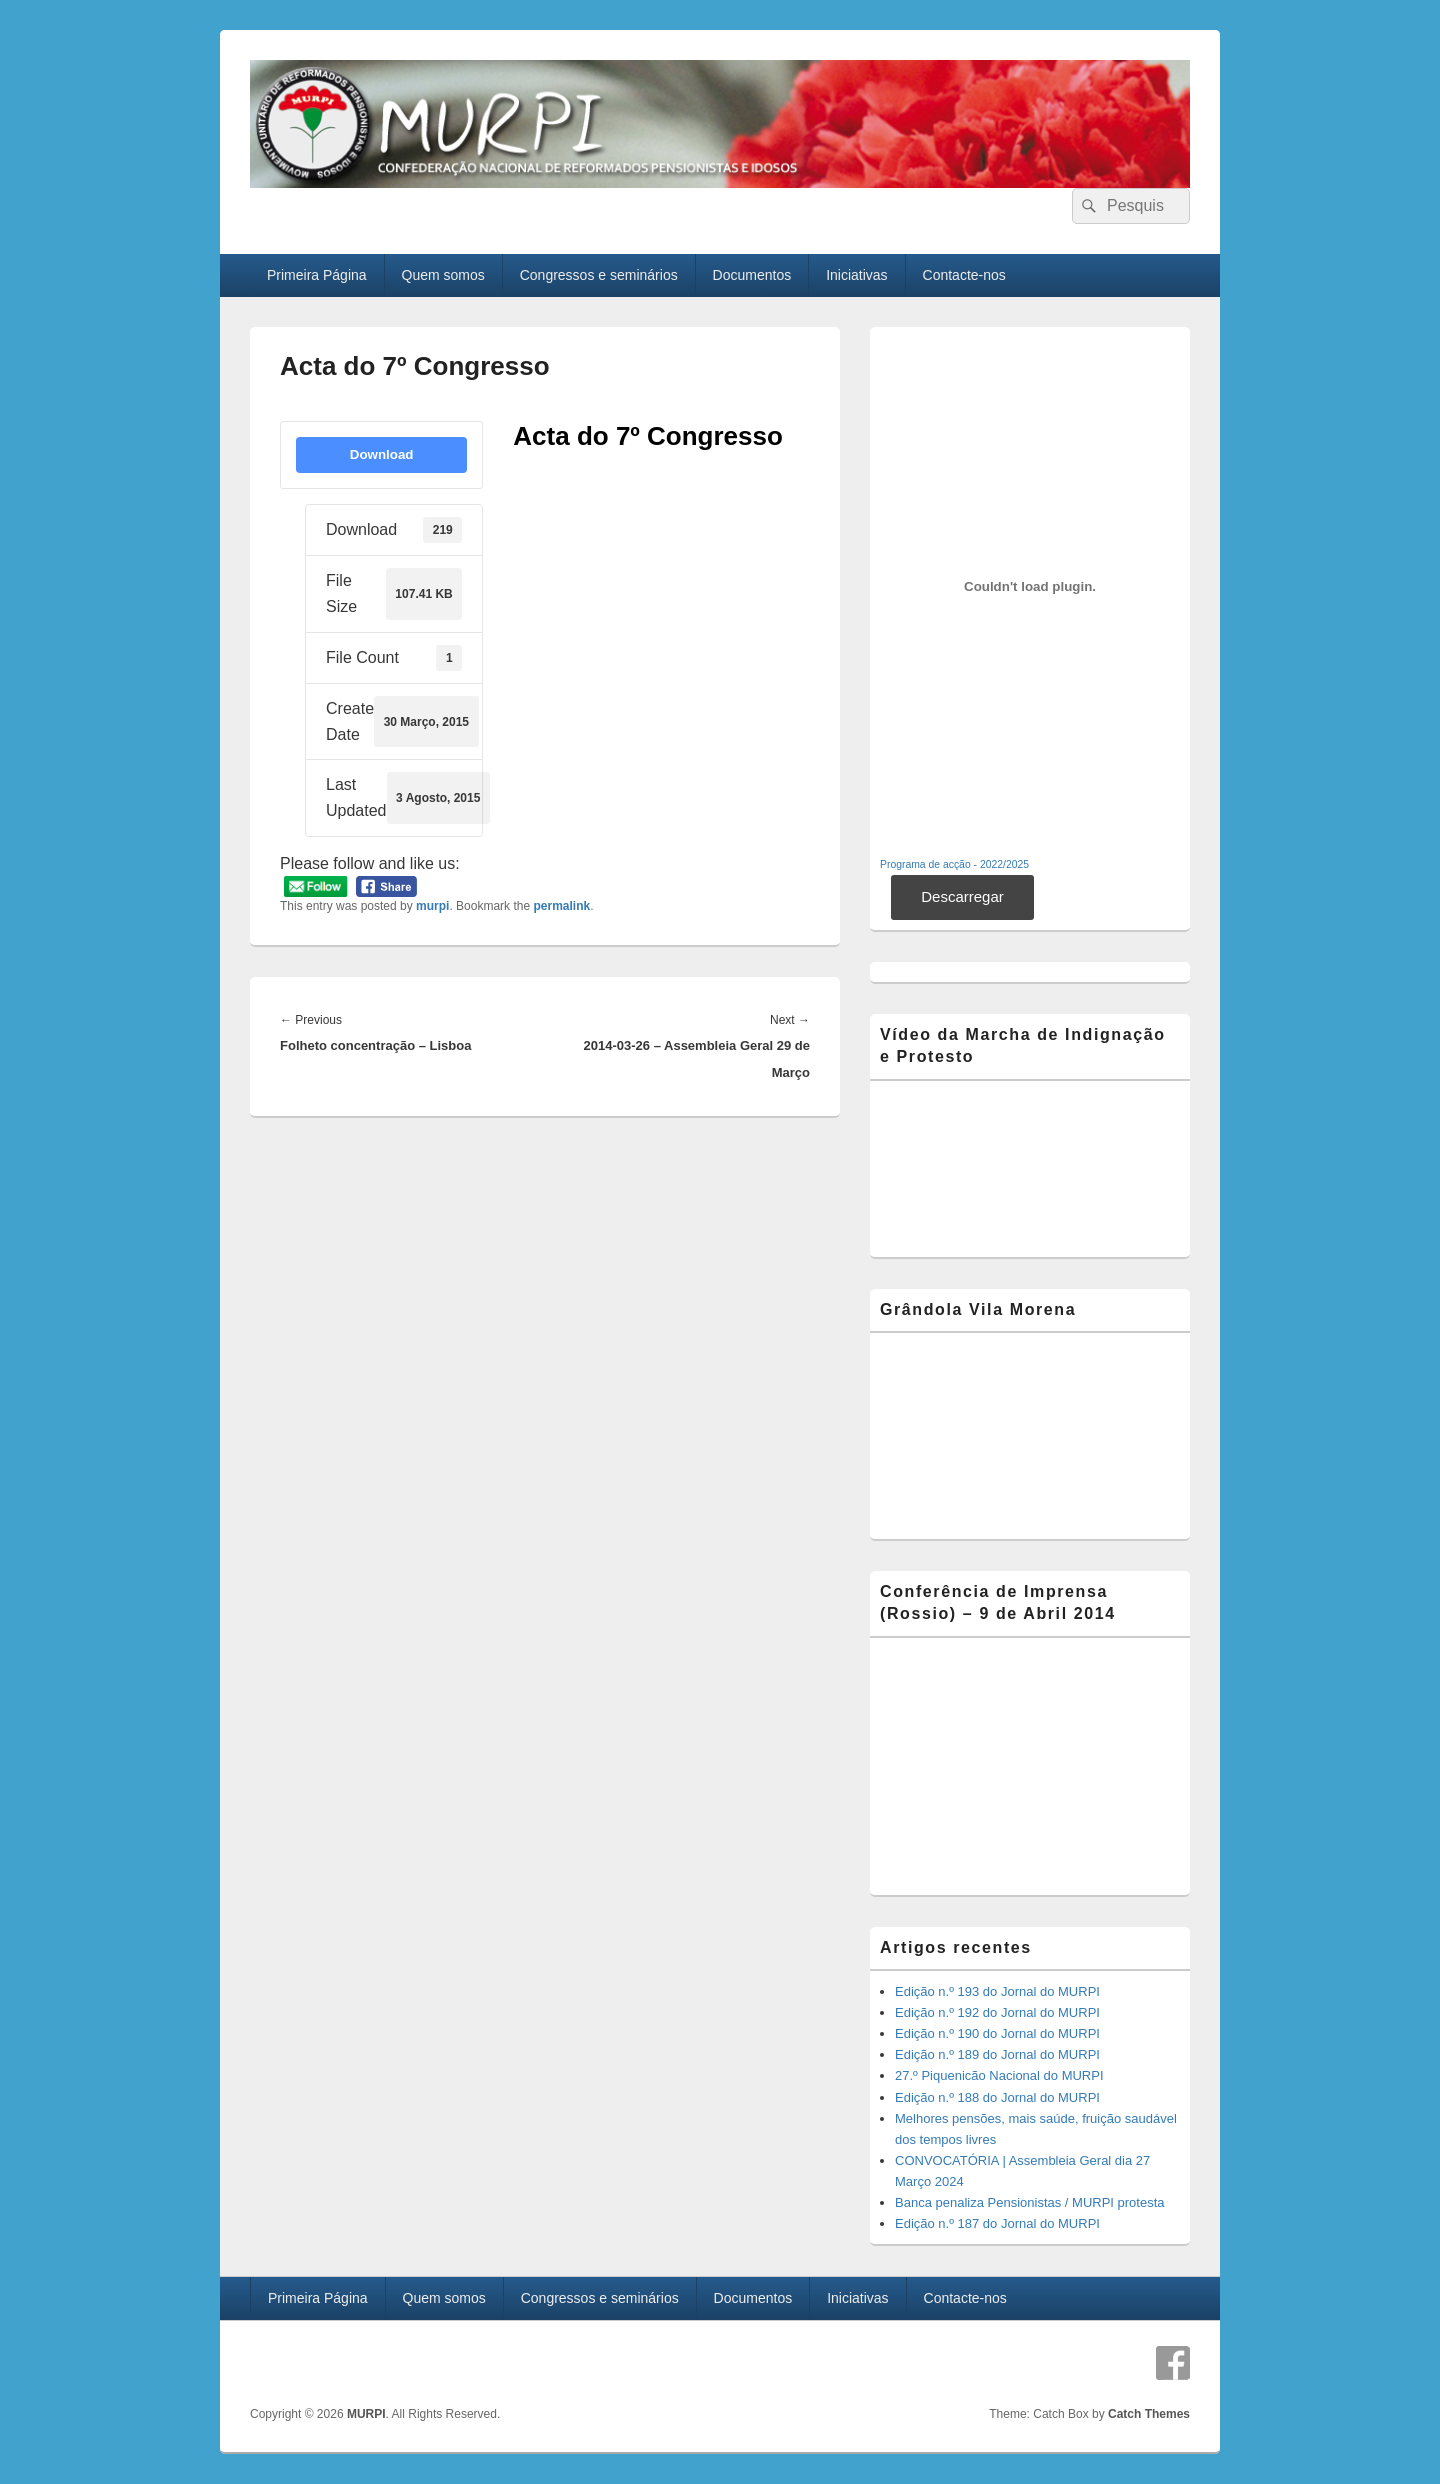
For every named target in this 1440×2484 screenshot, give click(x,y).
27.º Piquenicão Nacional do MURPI (999, 2075)
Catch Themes (1149, 2414)
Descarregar (962, 896)
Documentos (752, 275)
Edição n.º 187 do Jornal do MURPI (997, 2223)
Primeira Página (317, 275)
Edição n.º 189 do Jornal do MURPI (997, 2054)
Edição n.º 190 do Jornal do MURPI (997, 2033)
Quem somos (443, 275)
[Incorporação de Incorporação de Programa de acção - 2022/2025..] (1030, 587)
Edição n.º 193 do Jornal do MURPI (997, 1991)
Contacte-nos (964, 275)
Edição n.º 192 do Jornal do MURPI (997, 2012)
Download (382, 454)
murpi (432, 906)
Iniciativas (856, 275)
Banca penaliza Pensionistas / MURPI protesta (1030, 2202)
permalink (561, 906)
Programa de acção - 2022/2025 (954, 864)
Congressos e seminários (599, 275)
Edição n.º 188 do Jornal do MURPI (997, 2097)
